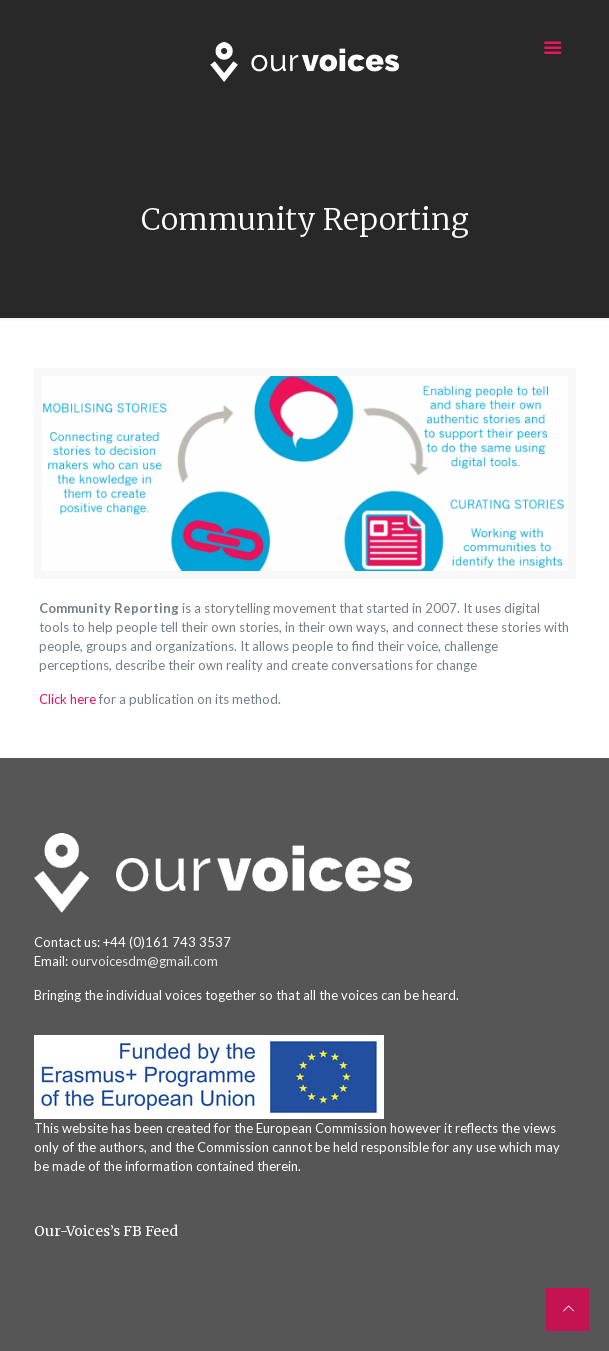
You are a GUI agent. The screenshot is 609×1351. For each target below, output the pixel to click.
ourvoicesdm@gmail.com (144, 961)
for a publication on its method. (191, 699)
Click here (69, 699)
